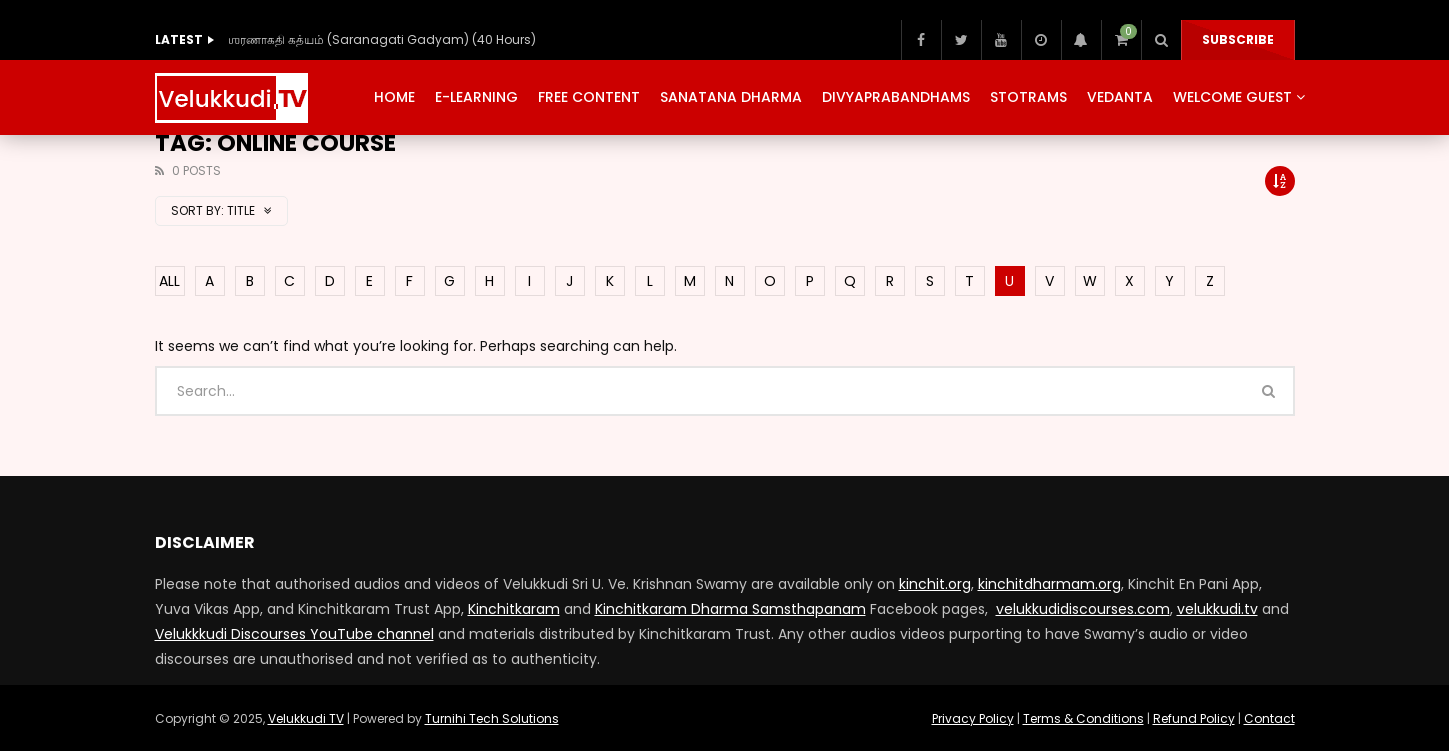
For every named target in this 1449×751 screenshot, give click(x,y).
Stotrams (1028, 97)
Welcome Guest (1232, 97)
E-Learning (476, 97)
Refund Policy (1194, 718)
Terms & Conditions (1083, 718)
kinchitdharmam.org (1049, 584)
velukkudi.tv (1217, 609)
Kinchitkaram (514, 609)
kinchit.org (935, 584)
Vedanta (1120, 97)
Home (394, 97)
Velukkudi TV (306, 718)
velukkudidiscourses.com (1083, 609)
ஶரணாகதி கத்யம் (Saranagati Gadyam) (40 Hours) (382, 39)
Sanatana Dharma (731, 97)
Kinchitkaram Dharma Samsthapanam (730, 609)
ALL (169, 281)
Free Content (589, 97)
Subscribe (1238, 39)
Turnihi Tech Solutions (492, 718)
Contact (1269, 718)
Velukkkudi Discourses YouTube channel (294, 634)
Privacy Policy (973, 718)
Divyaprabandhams (896, 97)
